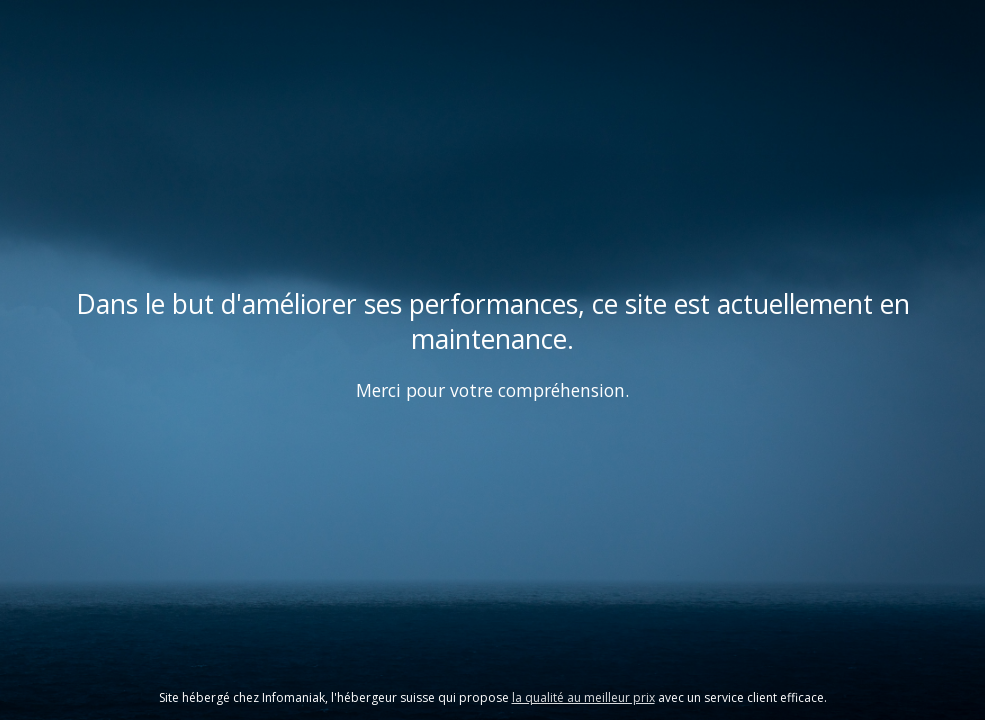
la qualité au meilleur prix (583, 697)
